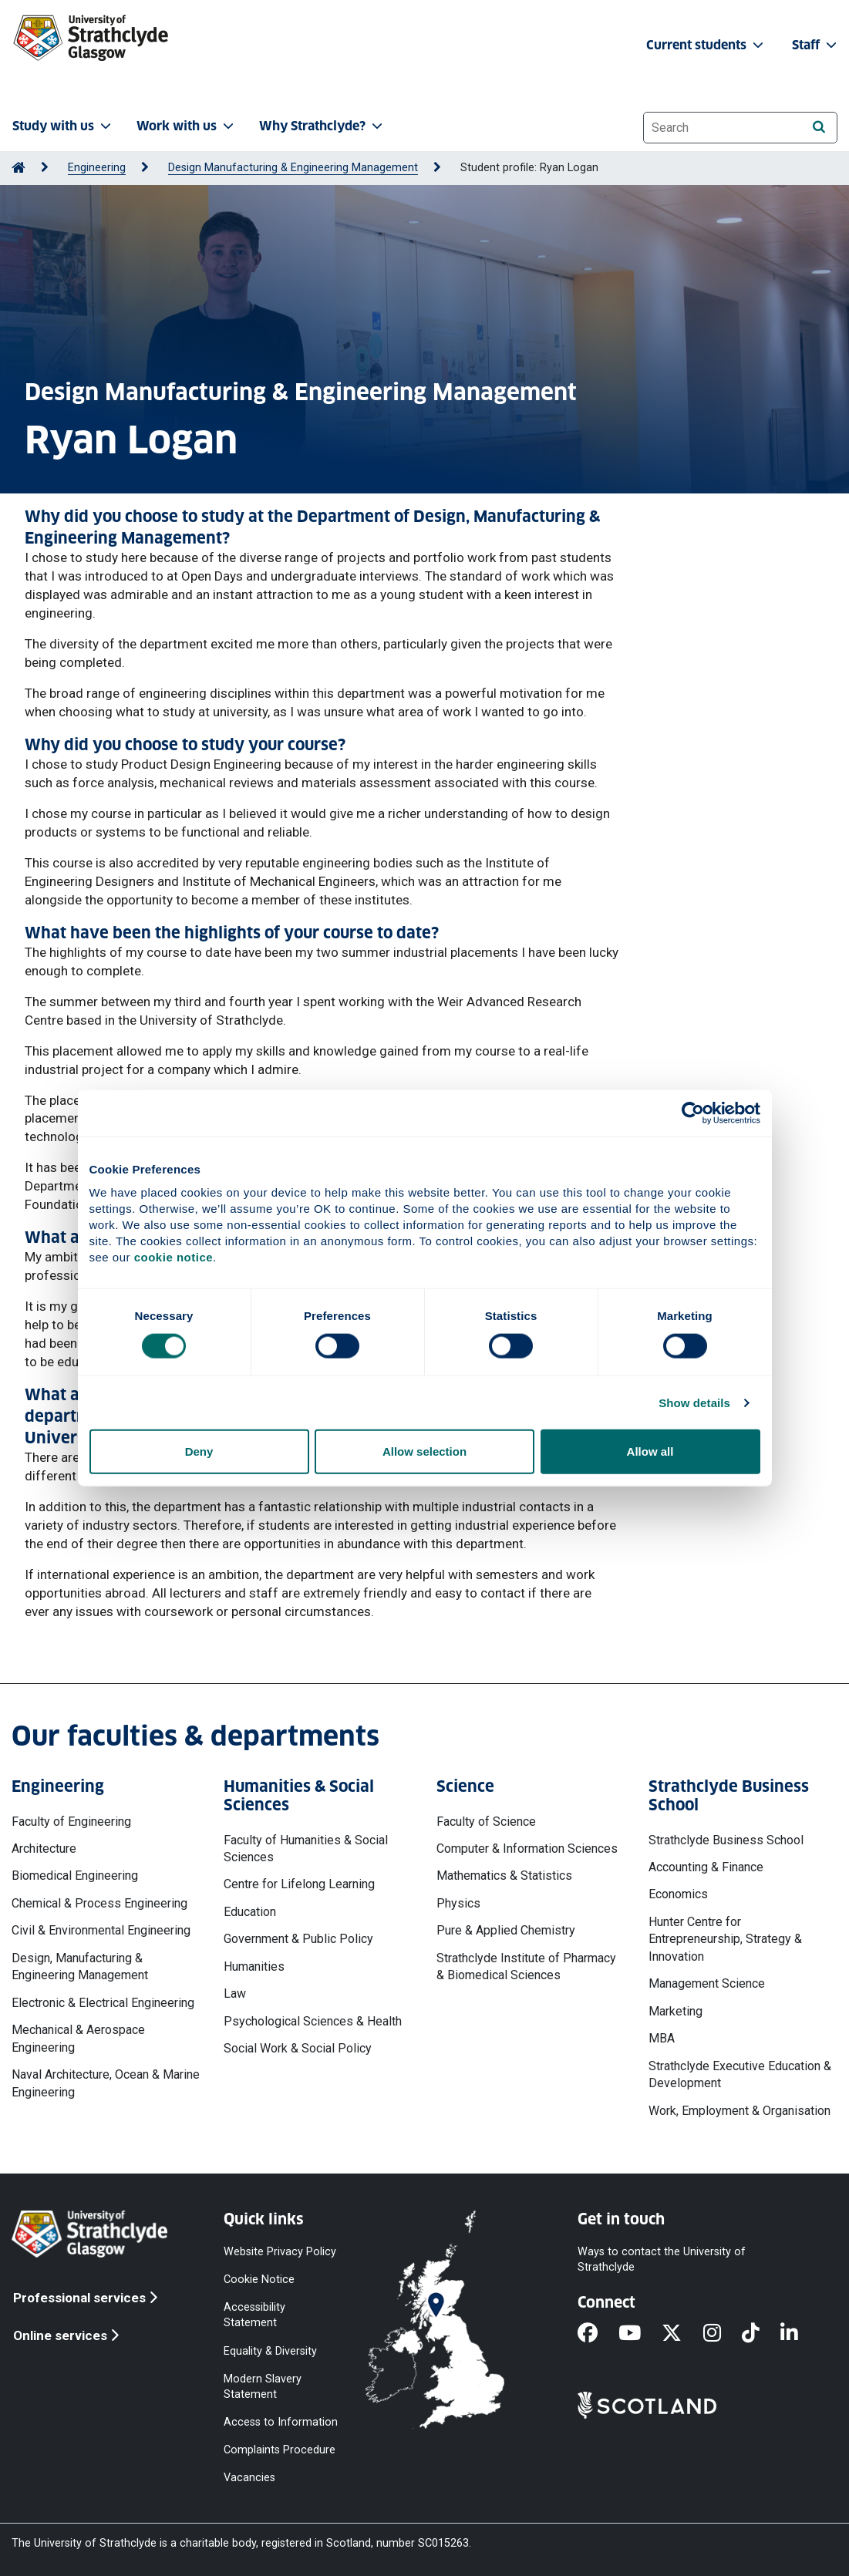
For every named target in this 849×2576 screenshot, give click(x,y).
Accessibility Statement (254, 2315)
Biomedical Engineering (75, 1875)
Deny (199, 1451)
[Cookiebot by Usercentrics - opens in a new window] (692, 1112)
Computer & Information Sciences (527, 1848)
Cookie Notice (259, 2279)
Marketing (675, 2011)
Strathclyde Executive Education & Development (740, 2074)
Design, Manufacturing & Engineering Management (80, 1966)
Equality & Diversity (270, 2350)
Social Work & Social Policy (298, 2048)
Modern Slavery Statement (263, 2386)
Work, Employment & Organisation (739, 2110)
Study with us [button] (63, 126)
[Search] (818, 126)
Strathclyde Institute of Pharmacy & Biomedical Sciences (526, 1966)
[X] (682, 2333)
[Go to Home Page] (18, 167)
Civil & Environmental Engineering (101, 1930)
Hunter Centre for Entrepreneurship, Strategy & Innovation (725, 1939)
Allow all (650, 1451)
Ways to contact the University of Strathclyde (662, 2259)
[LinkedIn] (799, 2333)
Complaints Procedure (279, 2449)
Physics (458, 1903)
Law (235, 1993)
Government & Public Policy (298, 1938)
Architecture (44, 1848)
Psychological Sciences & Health (313, 2021)
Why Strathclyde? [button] (322, 126)
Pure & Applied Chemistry (505, 1930)
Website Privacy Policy (280, 2251)
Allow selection (424, 1451)
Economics (678, 1894)
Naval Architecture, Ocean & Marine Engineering (106, 2083)
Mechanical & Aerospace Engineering (78, 2038)
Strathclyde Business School (726, 1840)
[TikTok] (761, 2333)
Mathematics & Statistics (504, 1875)
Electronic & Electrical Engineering (103, 2002)
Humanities (254, 1966)
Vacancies (249, 2477)
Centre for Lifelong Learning (299, 1884)
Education (250, 1911)
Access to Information (281, 2422)
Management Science (707, 1983)
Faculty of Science (486, 1821)
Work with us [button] (186, 126)
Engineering (97, 167)
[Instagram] (722, 2333)
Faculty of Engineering (71, 1821)
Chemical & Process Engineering (99, 1903)
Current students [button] (706, 45)
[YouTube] (640, 2333)
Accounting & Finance (706, 1867)
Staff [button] (816, 45)
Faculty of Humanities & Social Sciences (306, 1848)
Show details (694, 1402)
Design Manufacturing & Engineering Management (293, 167)
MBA (662, 2038)
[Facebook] (598, 2333)
